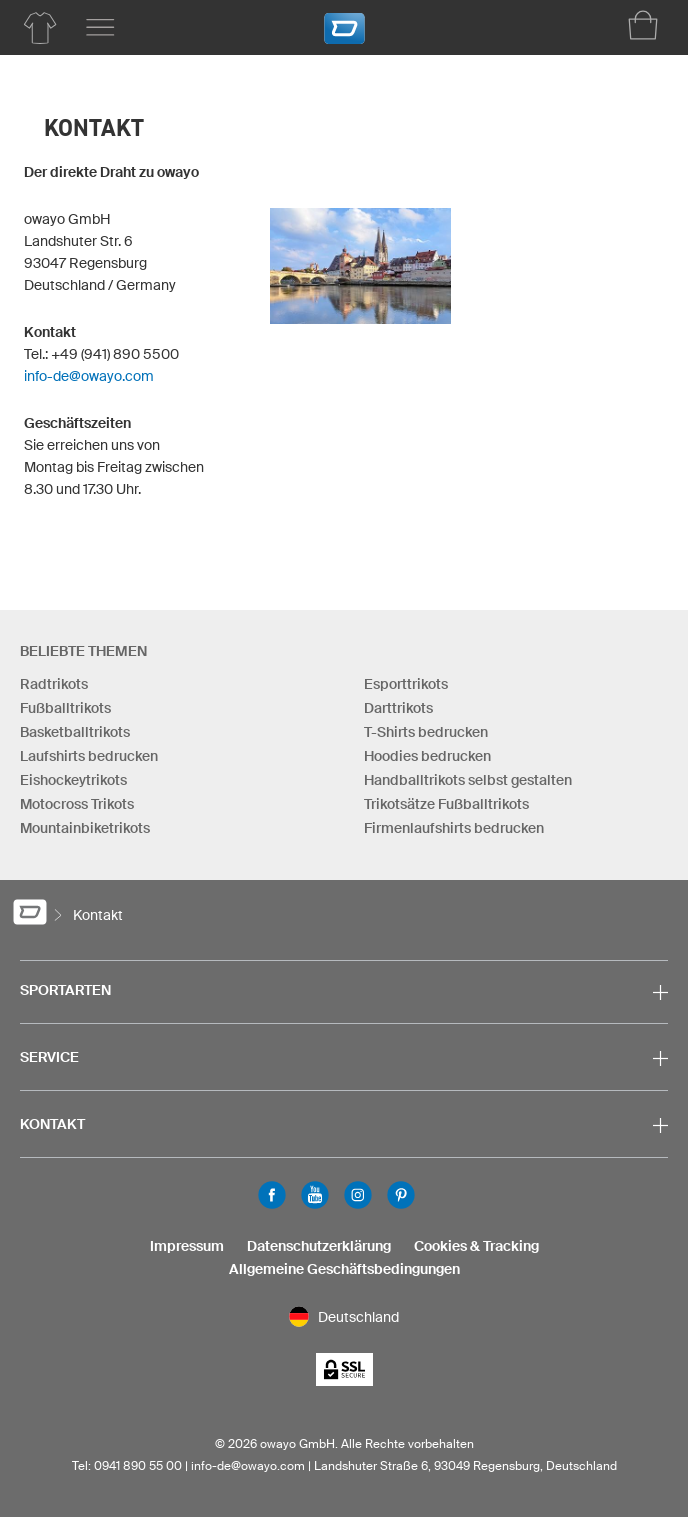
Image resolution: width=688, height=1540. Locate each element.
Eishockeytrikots (73, 780)
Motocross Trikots (77, 804)
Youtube (315, 1195)
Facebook (272, 1195)
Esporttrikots (406, 684)
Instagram (358, 1195)
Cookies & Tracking (476, 1246)
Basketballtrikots (75, 732)
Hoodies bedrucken (427, 756)
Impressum (187, 1246)
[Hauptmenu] (100, 28)
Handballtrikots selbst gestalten (468, 780)
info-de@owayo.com (89, 376)
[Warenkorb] (643, 25)
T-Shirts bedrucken (426, 732)
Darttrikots (398, 708)
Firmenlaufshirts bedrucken (454, 828)
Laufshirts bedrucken (89, 756)
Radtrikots (54, 684)
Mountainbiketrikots (85, 828)
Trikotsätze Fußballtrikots (446, 804)
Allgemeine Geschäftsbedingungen (344, 1269)
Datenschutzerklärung (319, 1246)
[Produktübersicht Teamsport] (40, 28)
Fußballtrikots (65, 708)
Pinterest (401, 1195)
